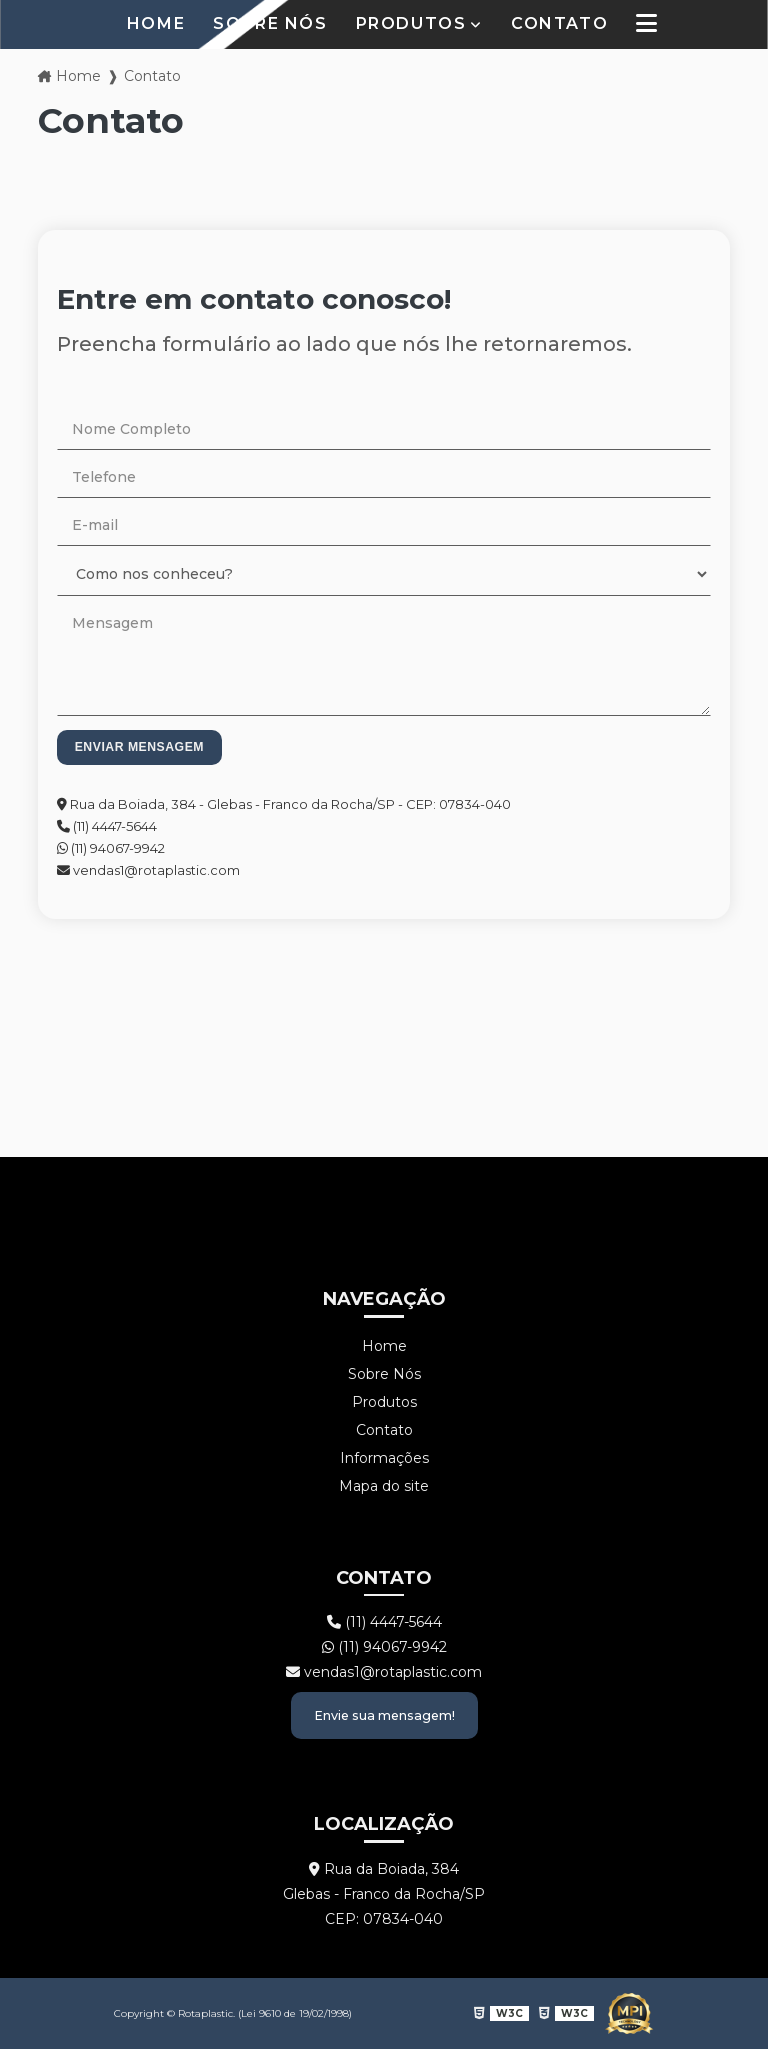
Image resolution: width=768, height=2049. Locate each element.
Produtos (411, 23)
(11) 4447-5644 (107, 826)
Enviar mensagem (139, 747)
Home (156, 23)
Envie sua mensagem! (384, 1715)
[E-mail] (384, 525)
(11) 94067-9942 (111, 848)
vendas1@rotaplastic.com (148, 870)
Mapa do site (384, 1486)
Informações (384, 1458)
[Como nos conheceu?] (384, 574)
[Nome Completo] (384, 429)
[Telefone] (384, 477)
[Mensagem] (384, 659)
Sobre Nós (270, 23)
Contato (559, 23)
